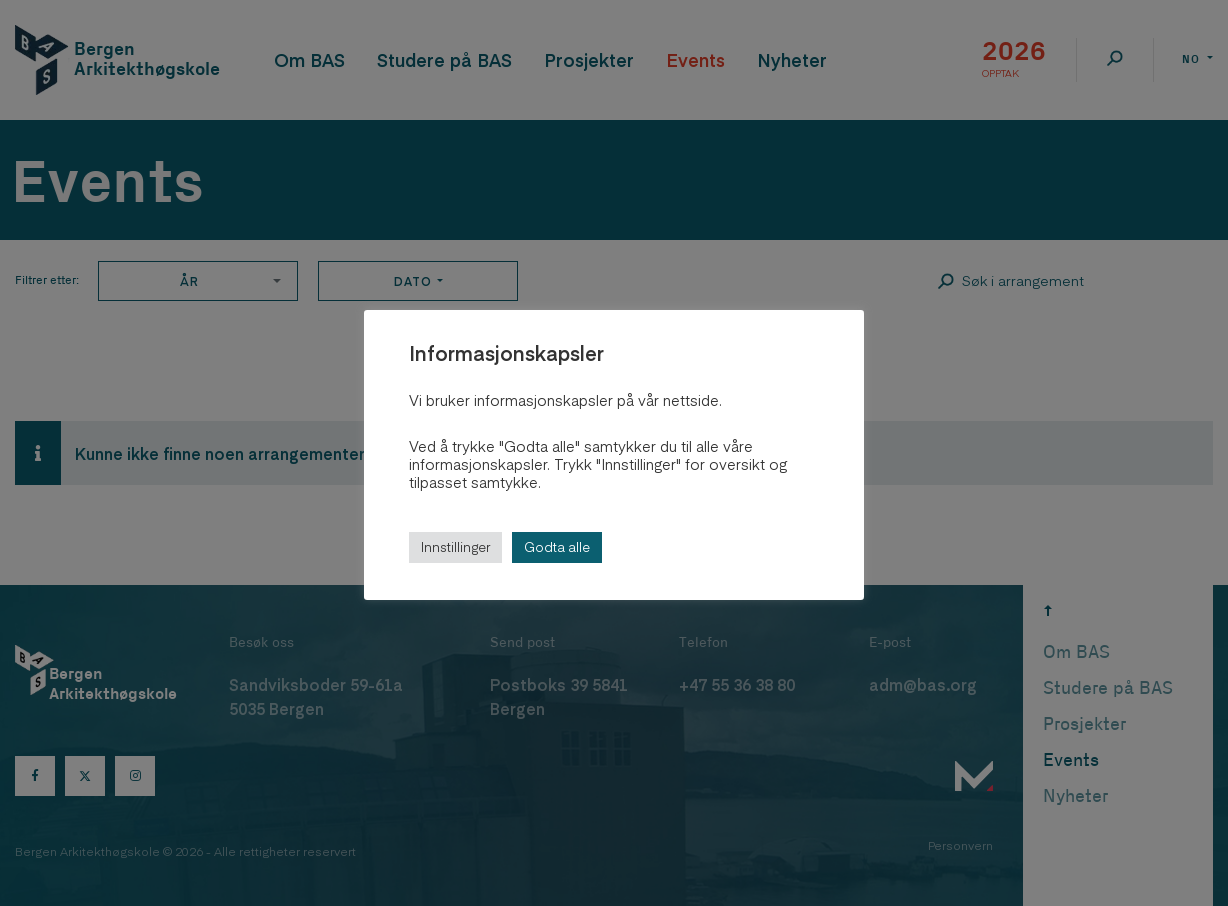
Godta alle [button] (557, 547)
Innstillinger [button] (455, 547)
